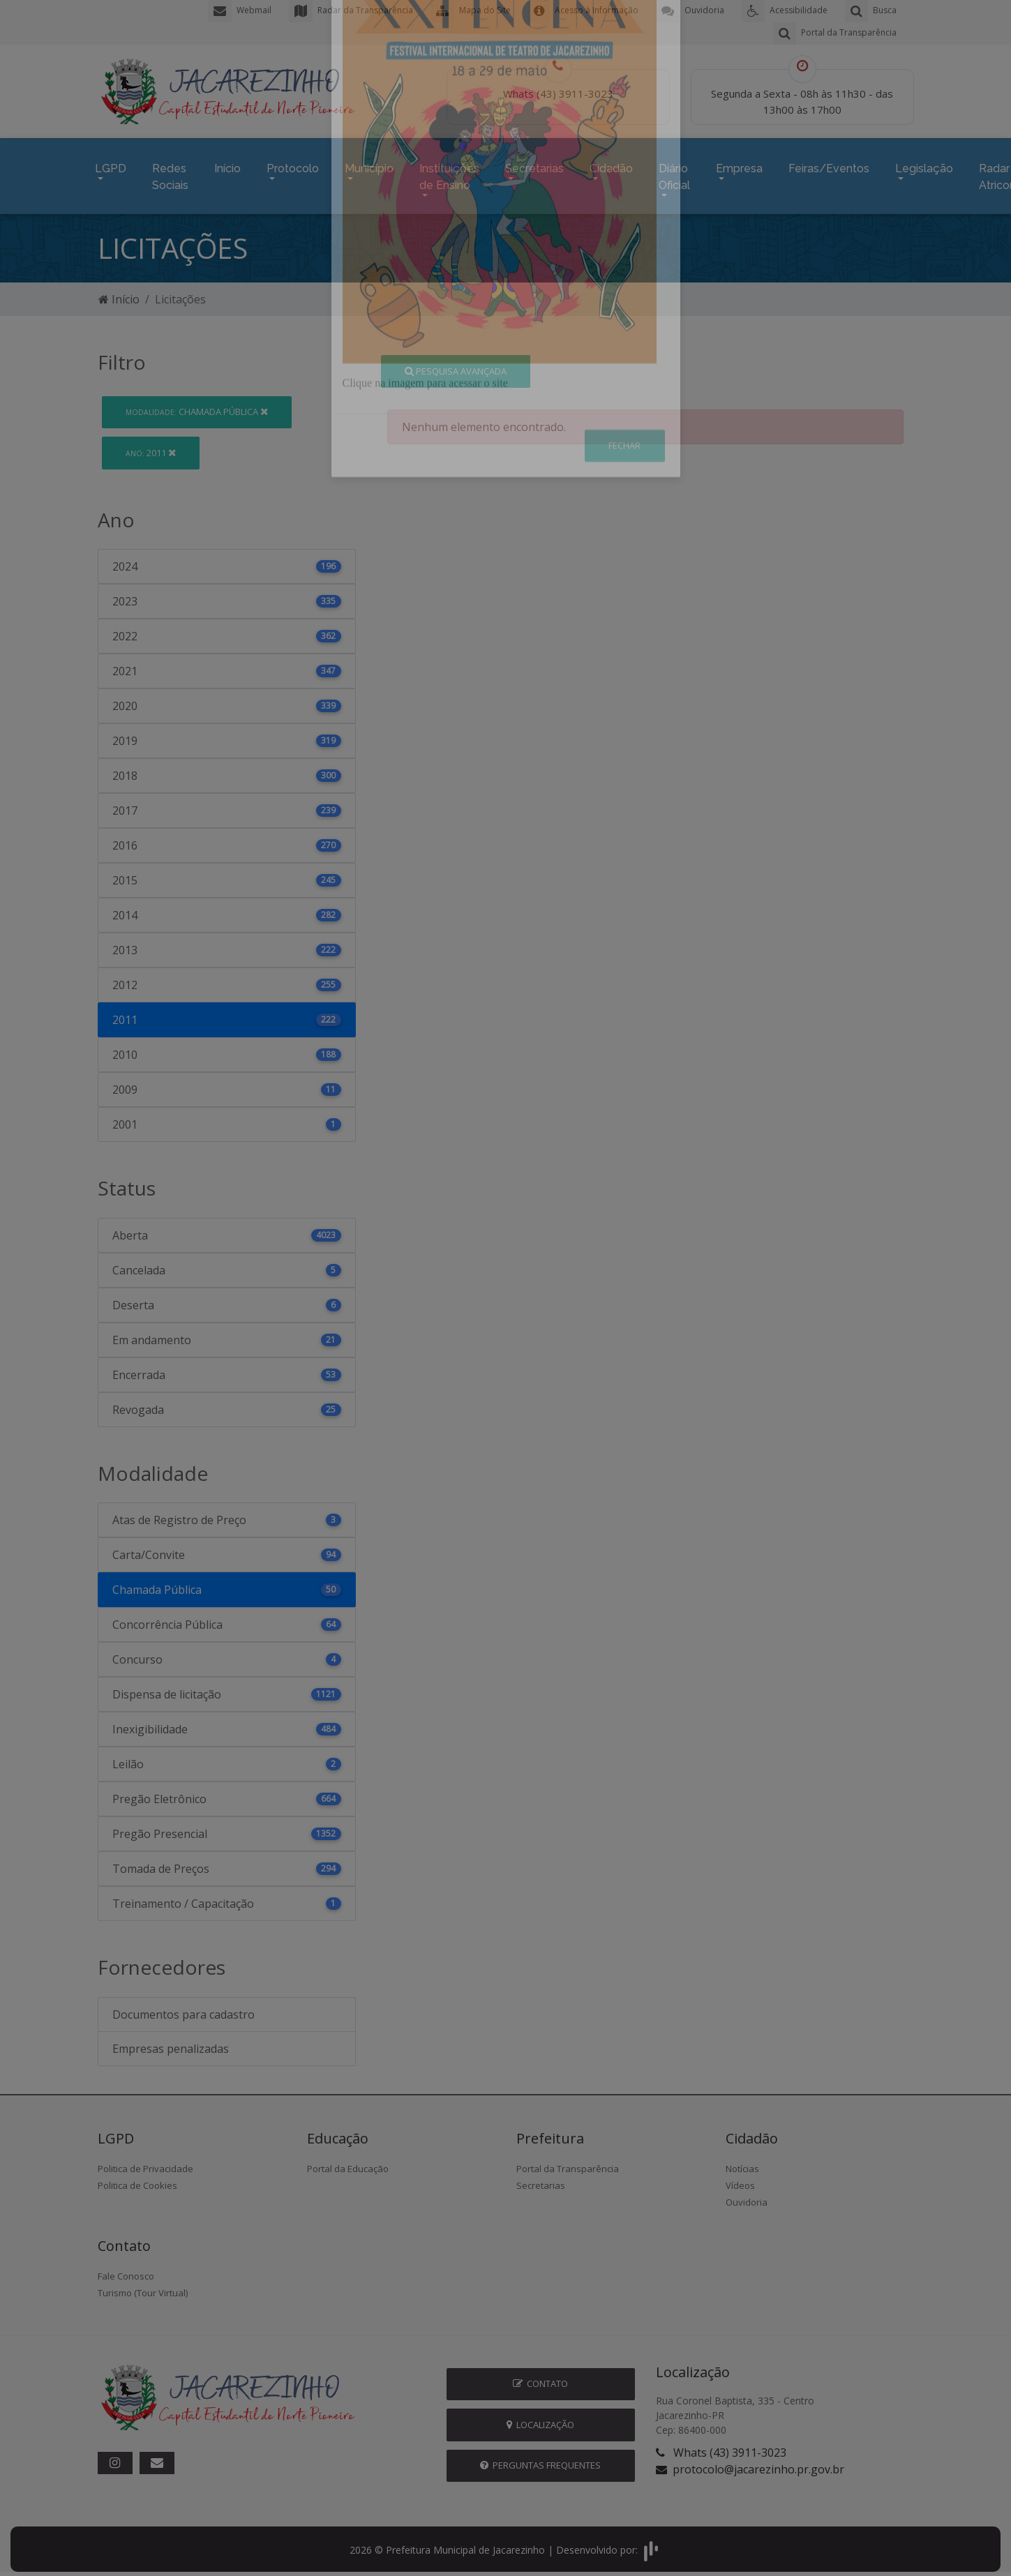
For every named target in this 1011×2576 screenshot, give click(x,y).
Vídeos (740, 2179)
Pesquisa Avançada (456, 364)
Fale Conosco (126, 2270)
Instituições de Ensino (449, 173)
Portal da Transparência (567, 2162)
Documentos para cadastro (183, 2008)
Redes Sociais (170, 173)
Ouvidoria (746, 2196)
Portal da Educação (348, 2162)
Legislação (924, 165)
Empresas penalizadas (170, 2042)
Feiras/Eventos (828, 165)
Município (369, 165)
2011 (151, 445)
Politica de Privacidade (145, 2162)
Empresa (739, 165)
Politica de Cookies (137, 2179)
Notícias (742, 2162)
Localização (540, 2417)
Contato (540, 2377)
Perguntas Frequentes (540, 2459)
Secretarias (534, 165)
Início (227, 165)
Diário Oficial (674, 173)
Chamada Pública (197, 405)
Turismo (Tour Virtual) (143, 2286)
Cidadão (611, 165)
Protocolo (293, 165)
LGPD (110, 165)
